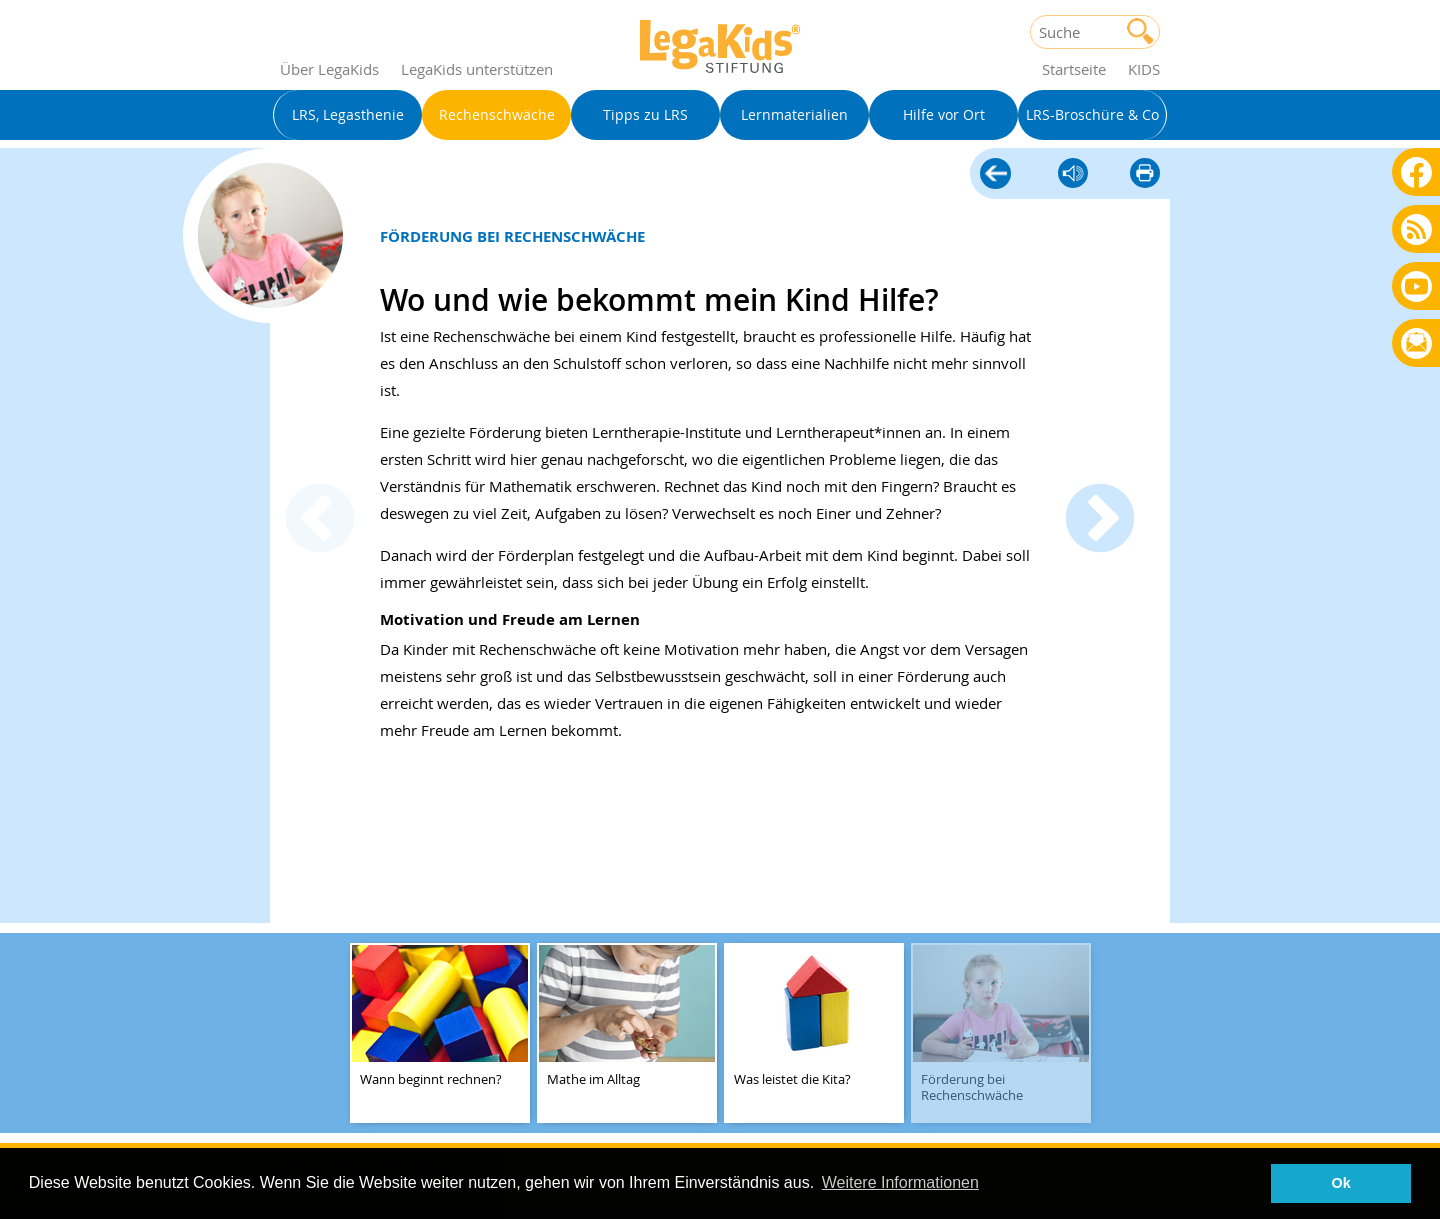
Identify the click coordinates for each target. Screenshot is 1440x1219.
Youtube (1416, 285)
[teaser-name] (440, 1034)
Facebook (1416, 171)
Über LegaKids (329, 69)
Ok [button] (1341, 1183)
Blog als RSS (1416, 230)
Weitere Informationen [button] (900, 1182)
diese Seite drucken (1145, 174)
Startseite (1074, 69)
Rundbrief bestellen (1416, 344)
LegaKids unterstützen (477, 69)
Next (1100, 521)
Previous (320, 521)
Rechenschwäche (995, 171)
